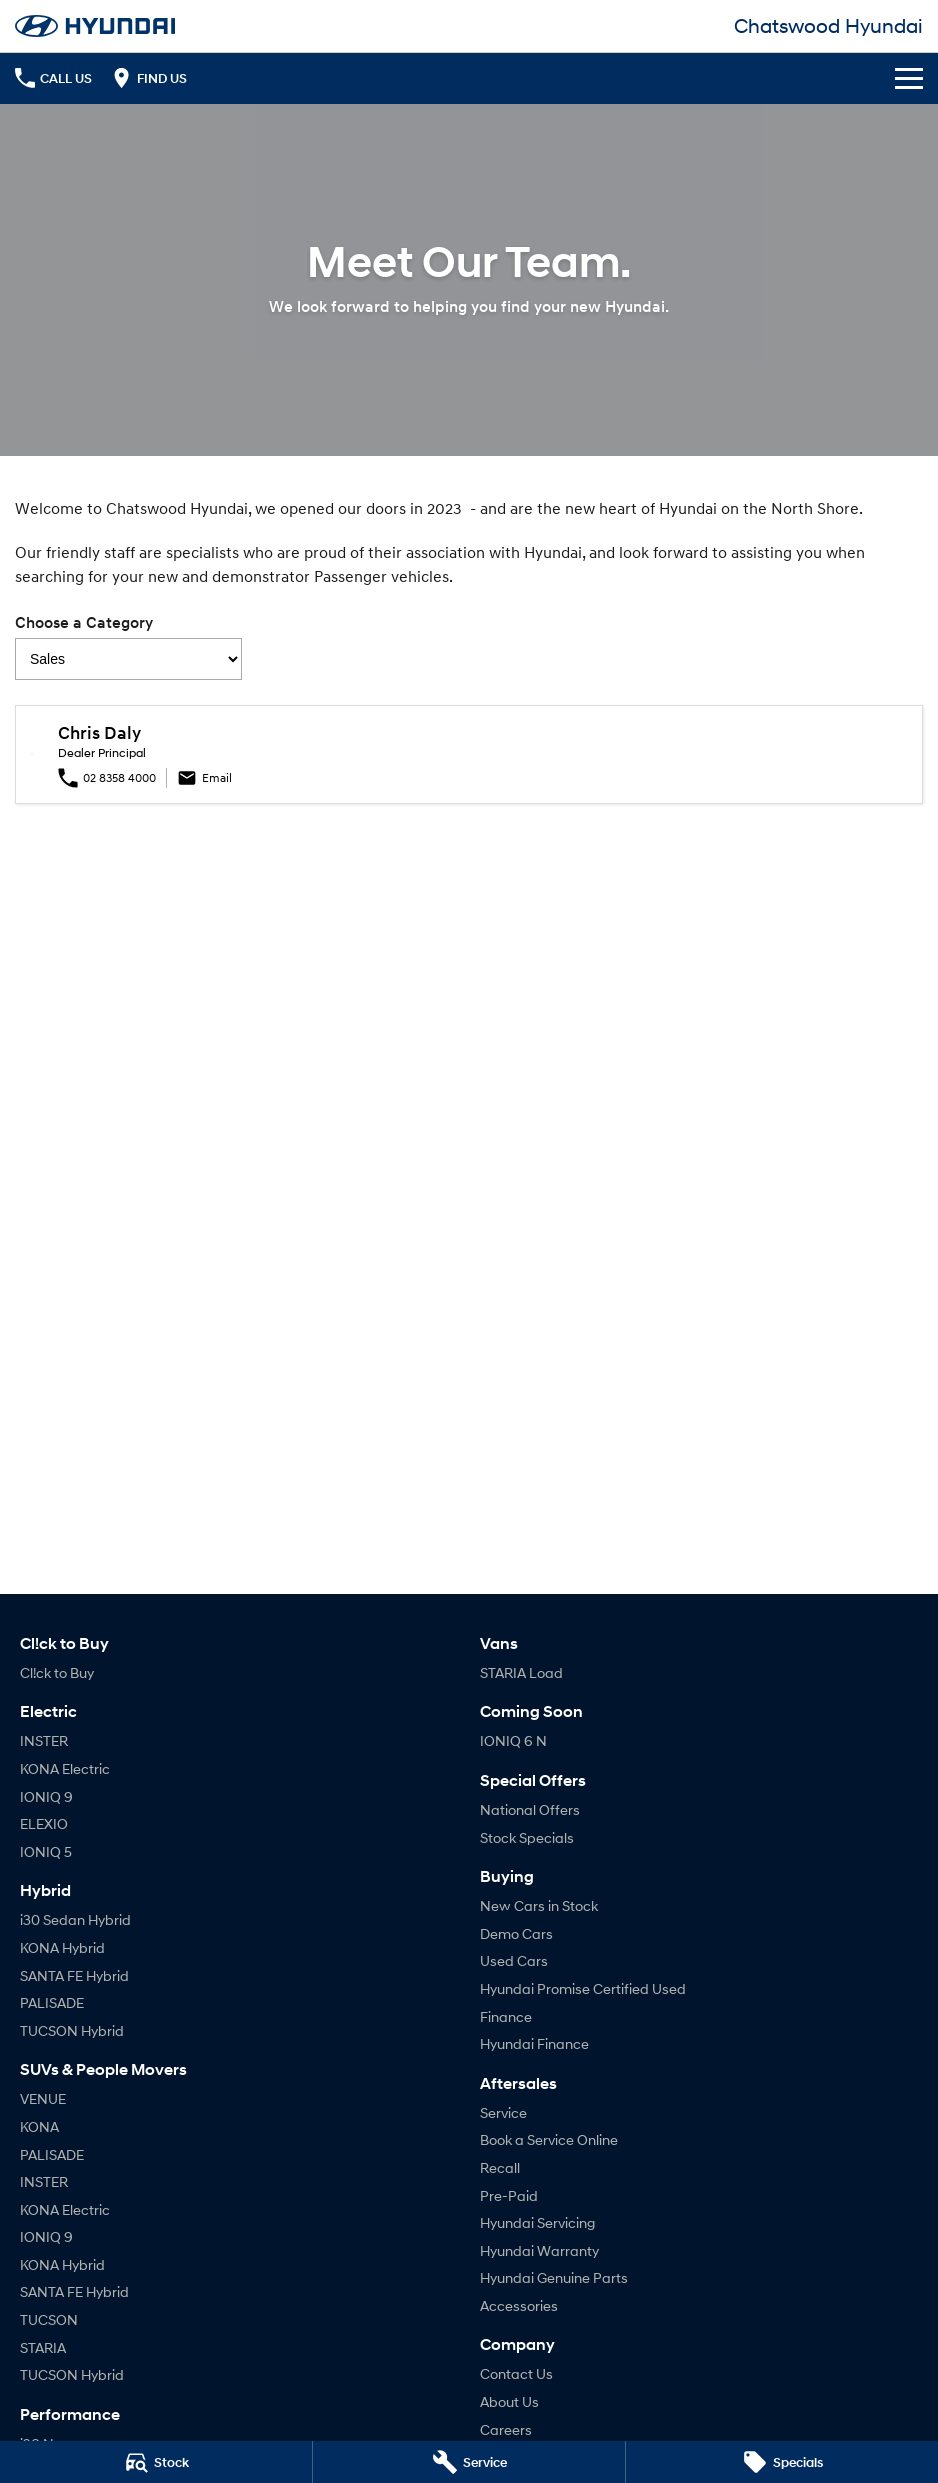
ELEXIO (44, 1823)
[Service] (469, 2462)
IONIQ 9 (46, 1796)
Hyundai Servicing (537, 2222)
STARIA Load (521, 1672)
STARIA (43, 2347)
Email (204, 778)
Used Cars (514, 1960)
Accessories (519, 2305)
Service (503, 2112)
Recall (500, 2167)
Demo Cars (516, 1933)
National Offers (530, 1809)
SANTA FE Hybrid (74, 1975)
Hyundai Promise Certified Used (583, 1988)
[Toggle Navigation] (909, 78)
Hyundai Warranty (539, 2250)
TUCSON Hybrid (72, 2030)
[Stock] (156, 2462)
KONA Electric (65, 1768)
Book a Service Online (549, 2139)
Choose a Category (128, 646)
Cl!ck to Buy (57, 1672)
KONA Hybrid (62, 1947)
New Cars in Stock (539, 1905)
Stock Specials (527, 1837)
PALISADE (52, 2002)
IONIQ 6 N (513, 1740)
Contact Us (516, 2373)
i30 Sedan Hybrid (75, 1919)
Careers (506, 2429)
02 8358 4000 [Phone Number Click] (107, 778)
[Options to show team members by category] (128, 659)
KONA (39, 2126)
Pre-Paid (509, 2195)
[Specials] (782, 2462)
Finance (506, 2016)
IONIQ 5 (46, 1851)
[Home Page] (95, 26)
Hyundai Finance (534, 2043)
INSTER (44, 1740)
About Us (509, 2401)
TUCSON (49, 2319)
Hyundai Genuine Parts (554, 2277)
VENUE (43, 2098)
